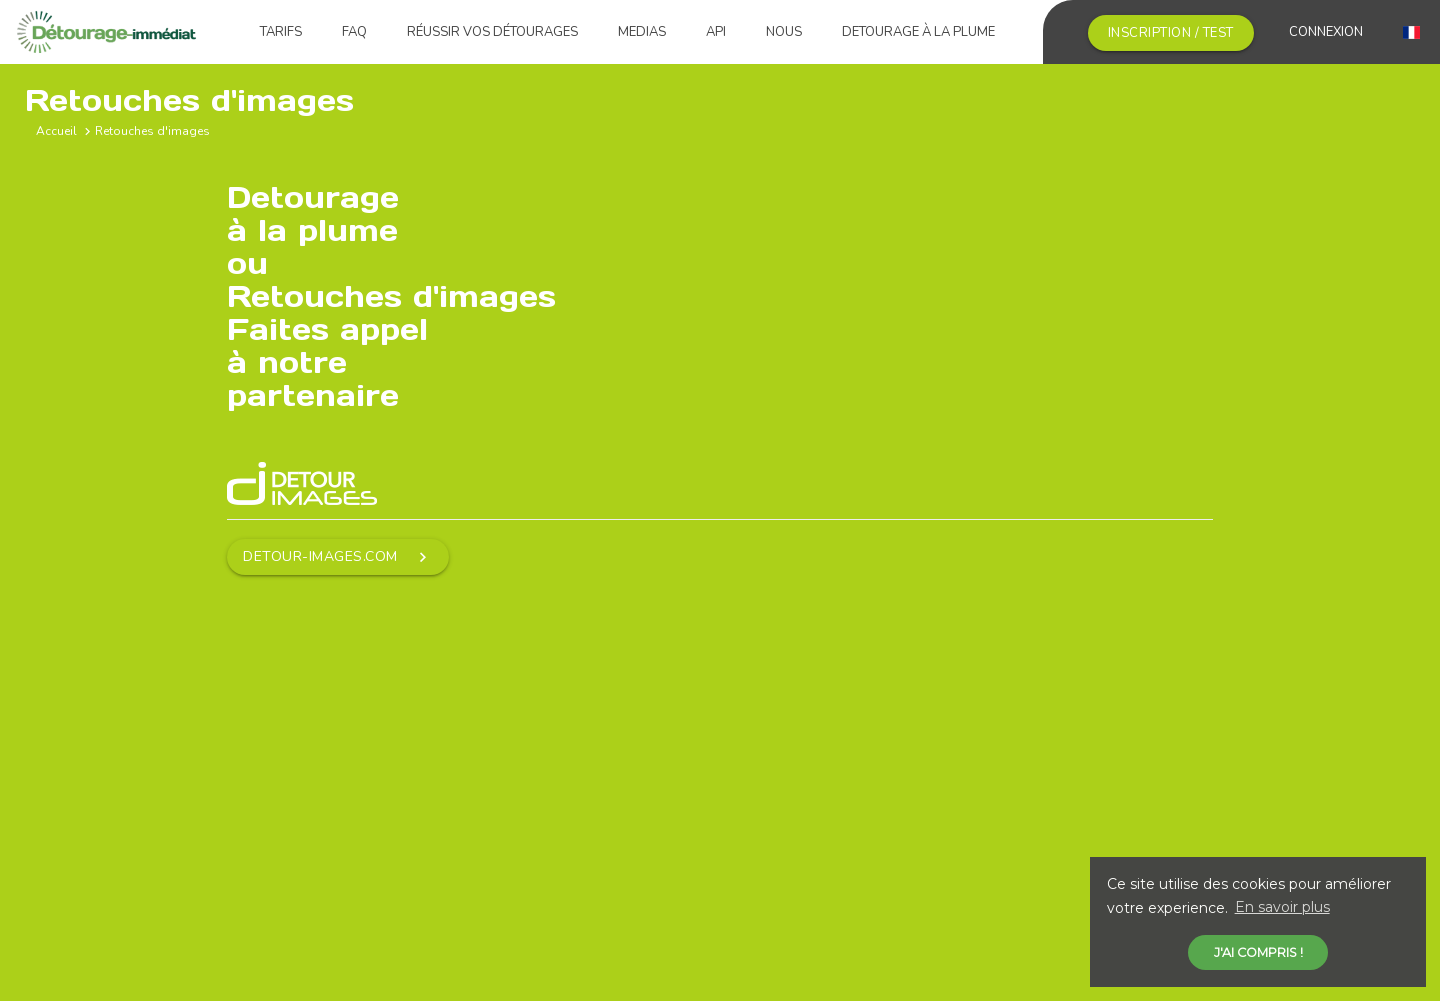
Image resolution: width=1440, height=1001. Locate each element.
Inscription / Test (1171, 33)
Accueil (56, 131)
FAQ (354, 32)
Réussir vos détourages (492, 32)
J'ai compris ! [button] (1258, 952)
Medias (642, 32)
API (716, 32)
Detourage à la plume (918, 32)
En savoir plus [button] (1282, 907)
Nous (784, 32)
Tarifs (281, 32)
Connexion (1326, 32)
